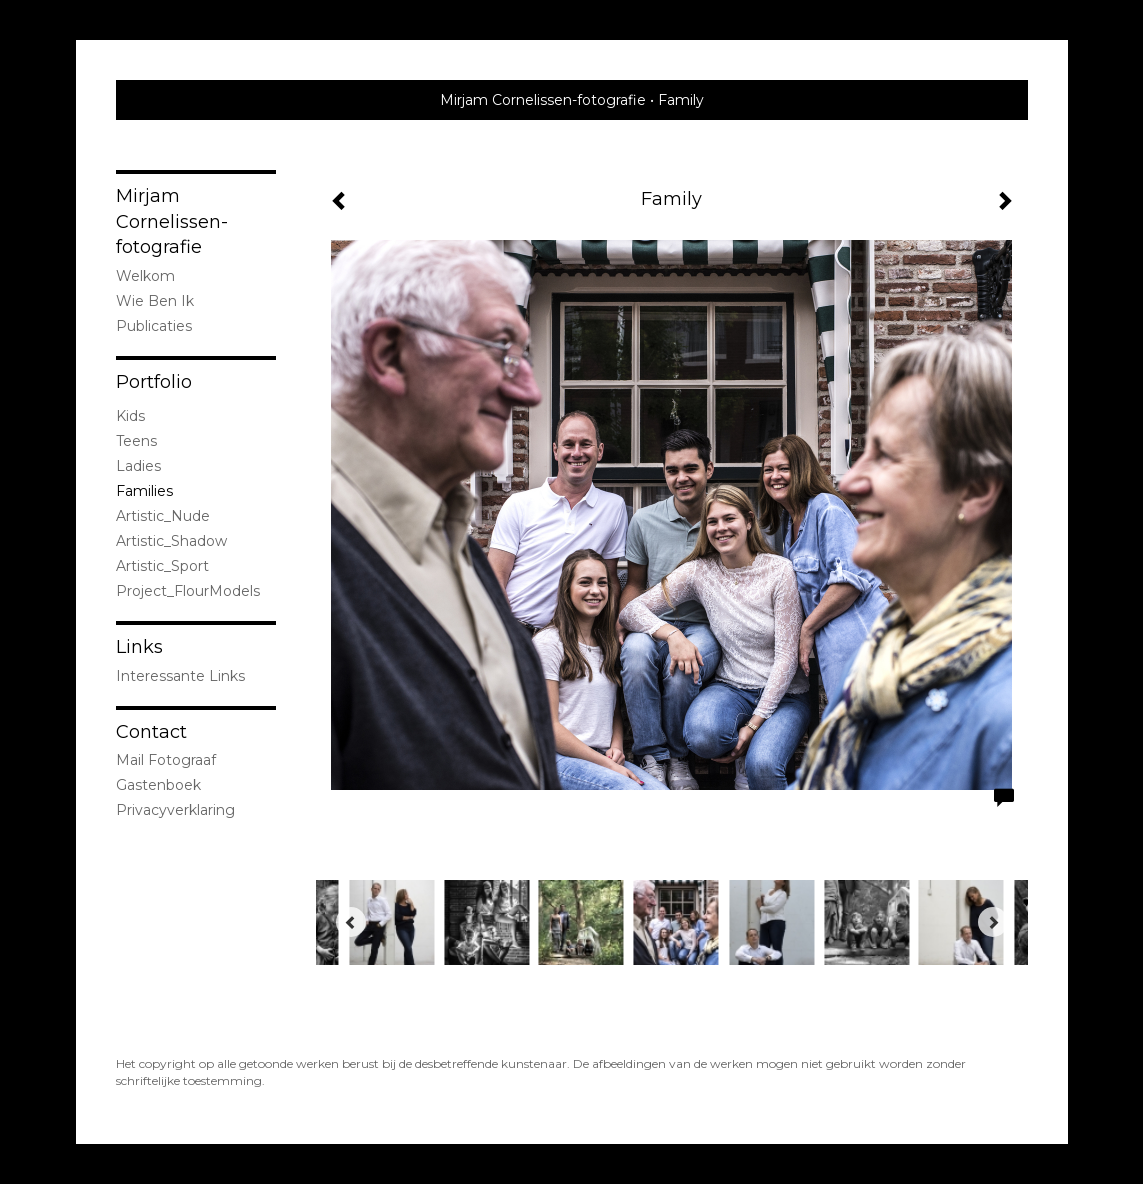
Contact (151, 732)
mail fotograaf (166, 760)
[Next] (993, 922)
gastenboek (158, 785)
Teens (136, 441)
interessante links (180, 676)
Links (139, 647)
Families (144, 491)
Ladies (138, 466)
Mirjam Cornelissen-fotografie (543, 100)
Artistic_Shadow (171, 541)
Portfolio (154, 382)
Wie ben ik (155, 301)
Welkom (145, 276)
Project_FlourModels (188, 591)
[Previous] (351, 922)
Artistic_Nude (163, 516)
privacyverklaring (175, 810)
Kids (130, 416)
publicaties (154, 326)
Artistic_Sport (162, 566)
